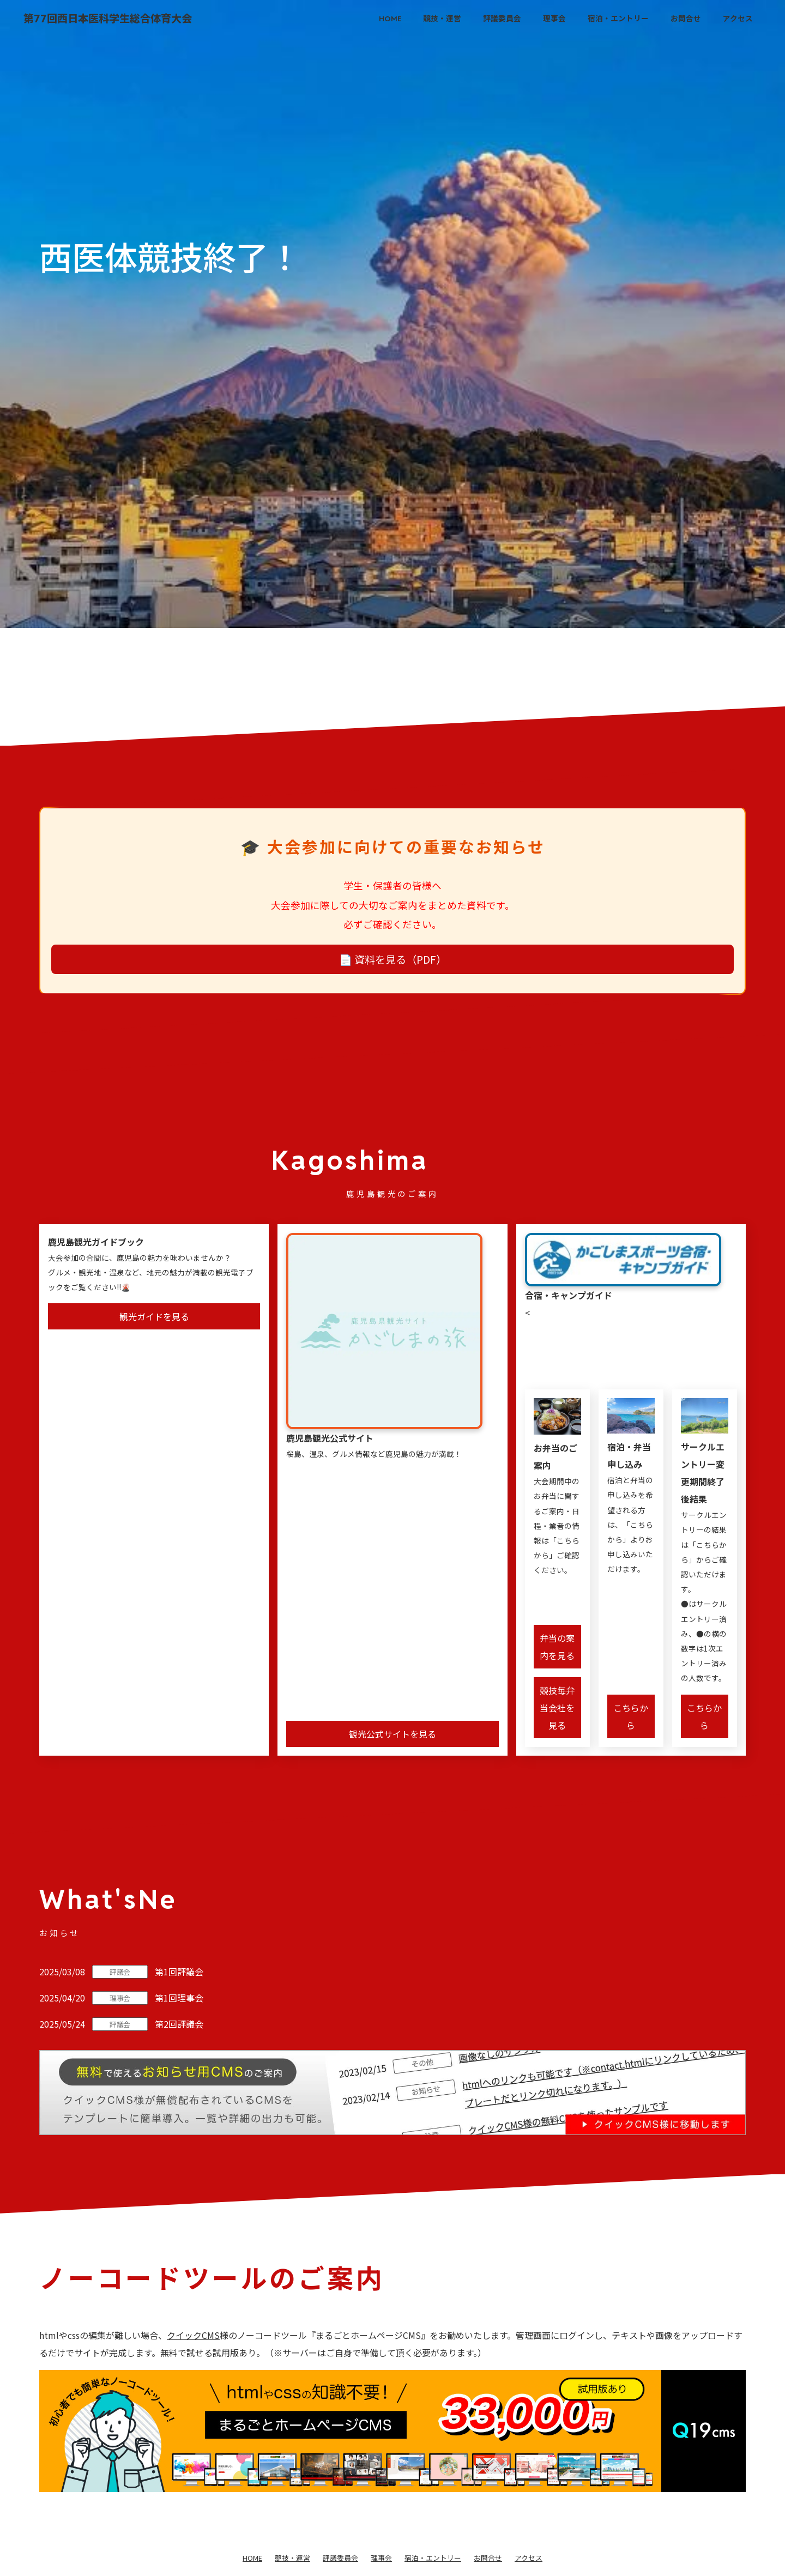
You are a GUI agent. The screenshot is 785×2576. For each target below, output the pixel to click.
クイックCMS (193, 2335)
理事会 (554, 18)
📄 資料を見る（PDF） (392, 959)
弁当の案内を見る (557, 1646)
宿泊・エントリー (618, 18)
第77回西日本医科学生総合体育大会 (107, 19)
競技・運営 (442, 18)
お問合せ (686, 18)
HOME (390, 18)
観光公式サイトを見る (392, 1733)
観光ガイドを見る (154, 1316)
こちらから (630, 1716)
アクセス (738, 18)
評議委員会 (502, 18)
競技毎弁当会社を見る (557, 1708)
